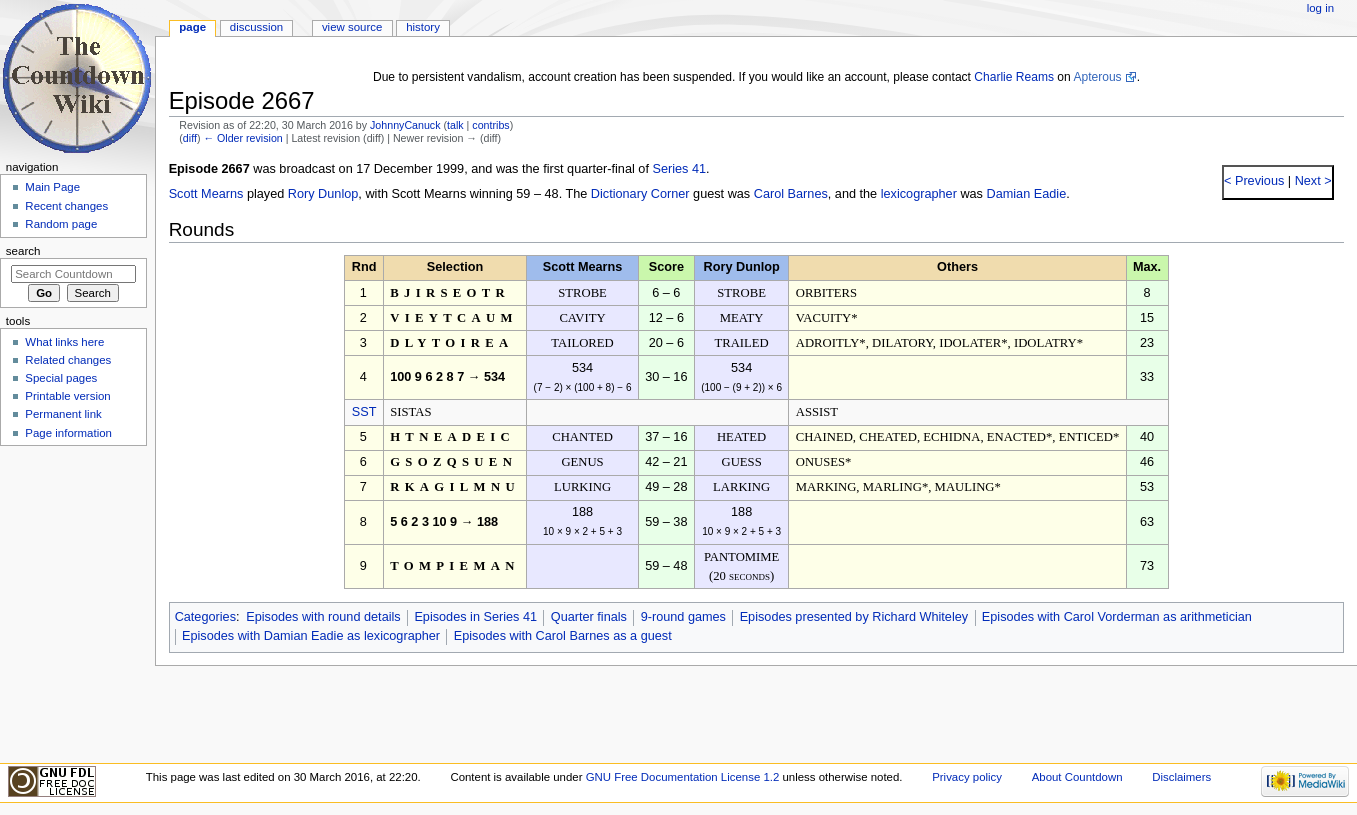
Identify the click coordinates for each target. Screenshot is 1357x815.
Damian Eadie (1027, 194)
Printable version (67, 396)
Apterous (1097, 77)
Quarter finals (589, 617)
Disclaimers (1181, 777)
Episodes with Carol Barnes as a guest (563, 636)
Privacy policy (967, 777)
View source (352, 27)
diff (190, 138)
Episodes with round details (323, 617)
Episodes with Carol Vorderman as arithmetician (1117, 617)
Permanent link (63, 414)
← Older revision (242, 138)
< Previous (1254, 181)
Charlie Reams (1014, 77)
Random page (61, 224)
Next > (1311, 181)
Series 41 (679, 169)
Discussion (256, 27)
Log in (1320, 8)
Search (23, 251)
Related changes (68, 360)
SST (364, 412)
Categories (205, 617)
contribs (490, 125)
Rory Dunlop (323, 194)
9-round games (683, 617)
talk (455, 125)
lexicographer (919, 194)
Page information (68, 433)
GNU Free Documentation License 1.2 (683, 777)
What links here (64, 342)
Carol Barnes (791, 194)
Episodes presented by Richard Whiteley (854, 617)
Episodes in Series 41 (475, 617)
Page (192, 27)
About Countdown (1077, 777)
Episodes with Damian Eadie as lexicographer (311, 636)
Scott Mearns (206, 194)
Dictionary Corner (640, 194)
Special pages (61, 378)
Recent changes (66, 206)
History (423, 27)
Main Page (52, 187)
